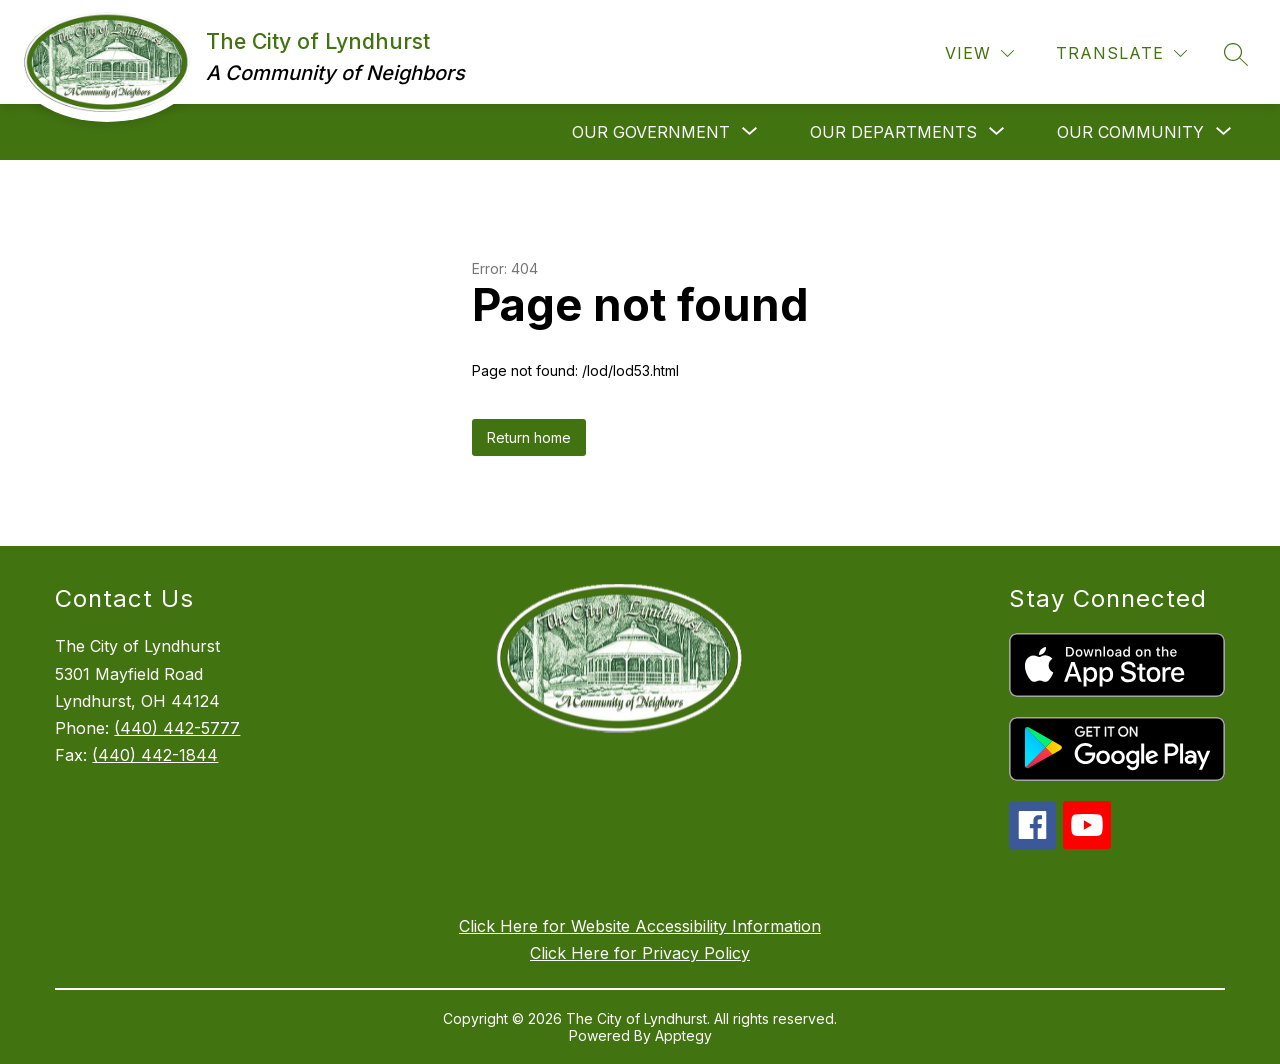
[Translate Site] (1121, 53)
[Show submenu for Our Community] (1130, 132)
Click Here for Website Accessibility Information (640, 926)
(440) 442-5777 (177, 728)
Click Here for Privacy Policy (640, 953)
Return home (529, 437)
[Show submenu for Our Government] (651, 132)
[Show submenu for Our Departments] (893, 132)
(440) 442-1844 (155, 755)
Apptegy (683, 1035)
